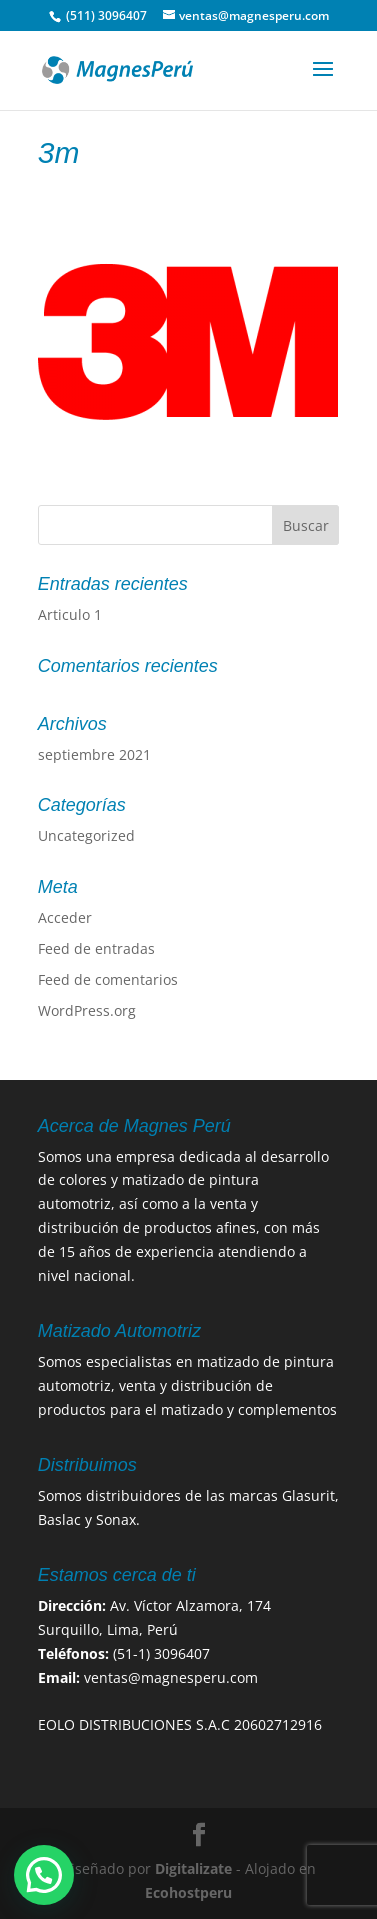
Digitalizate (193, 1868)
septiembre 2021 (94, 754)
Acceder (65, 917)
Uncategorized (86, 835)
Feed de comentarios (108, 979)
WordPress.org (87, 1010)
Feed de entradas (96, 948)
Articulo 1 (70, 614)
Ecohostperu (188, 1892)
